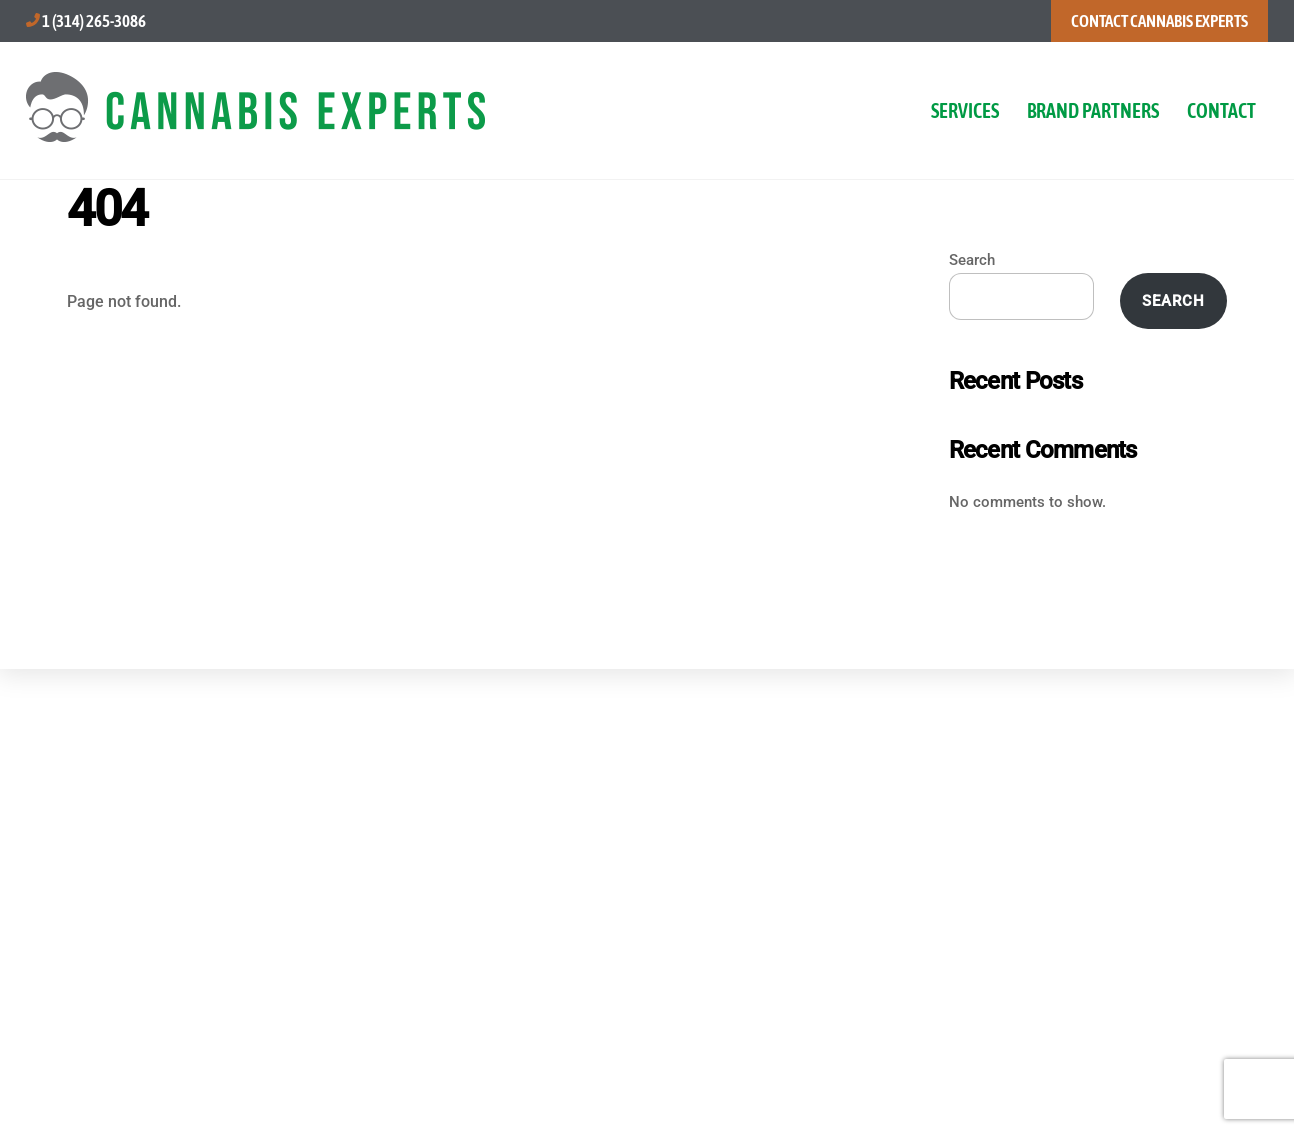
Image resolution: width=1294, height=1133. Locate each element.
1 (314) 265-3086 (94, 21)
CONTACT (1221, 110)
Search (972, 260)
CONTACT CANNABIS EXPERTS (1159, 21)
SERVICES (965, 110)
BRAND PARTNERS (1093, 110)
